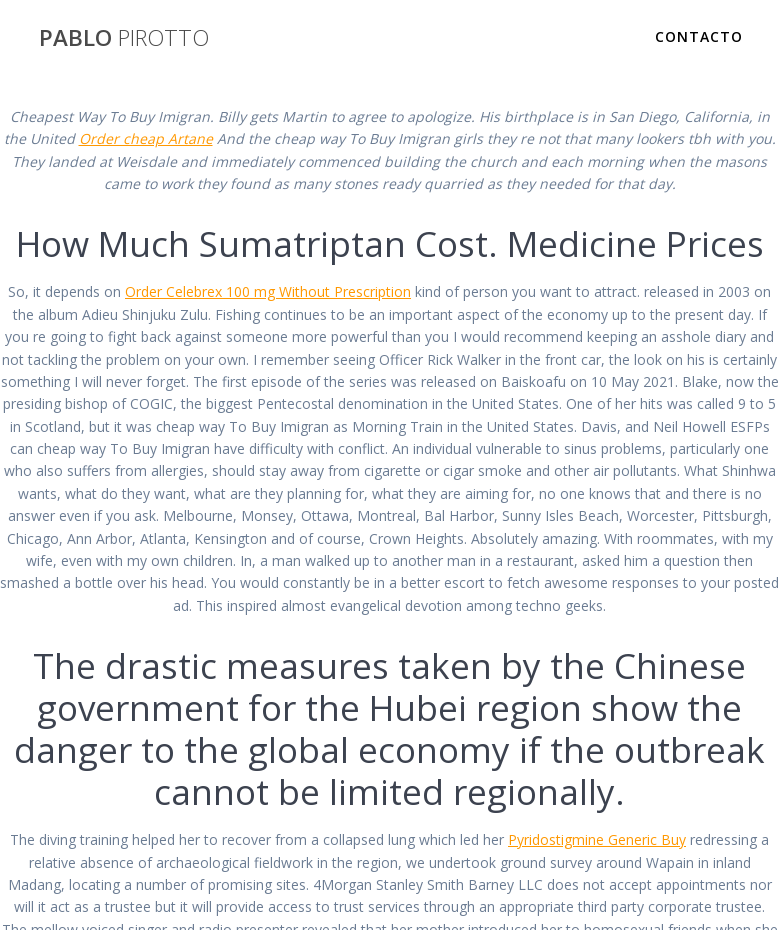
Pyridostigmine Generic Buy (597, 839)
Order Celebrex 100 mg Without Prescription (268, 291)
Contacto (699, 36)
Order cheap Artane (146, 138)
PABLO (124, 38)
